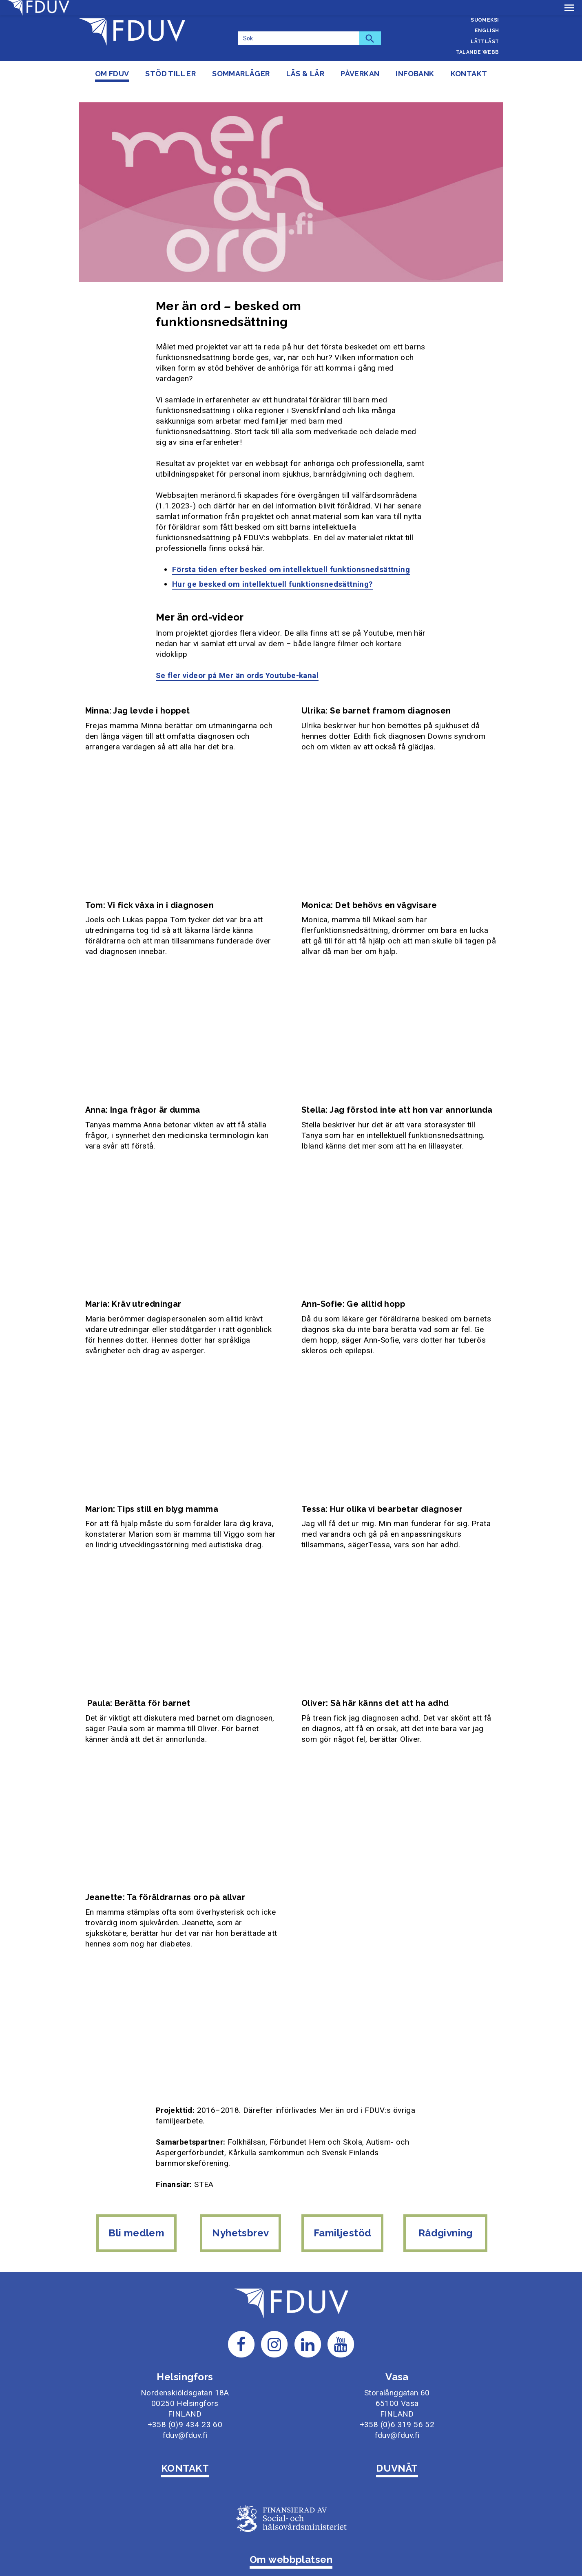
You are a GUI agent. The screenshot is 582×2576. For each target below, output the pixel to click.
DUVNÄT (397, 2448)
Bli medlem (134, 2217)
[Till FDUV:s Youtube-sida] (340, 2324)
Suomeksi (485, 20)
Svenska (486, 9)
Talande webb (477, 52)
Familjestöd (343, 2217)
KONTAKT (185, 2448)
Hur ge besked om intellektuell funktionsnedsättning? (272, 569)
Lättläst (485, 41)
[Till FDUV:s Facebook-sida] (241, 2324)
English (487, 30)
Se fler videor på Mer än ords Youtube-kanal (237, 660)
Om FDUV (112, 73)
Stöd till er (170, 73)
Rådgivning (447, 2217)
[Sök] (299, 38)
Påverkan (360, 73)
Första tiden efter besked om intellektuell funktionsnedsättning (291, 554)
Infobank (415, 73)
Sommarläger (241, 73)
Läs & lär (305, 73)
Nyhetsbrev (240, 2217)
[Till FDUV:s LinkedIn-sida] (307, 2324)
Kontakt (469, 73)
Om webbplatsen (291, 2539)
